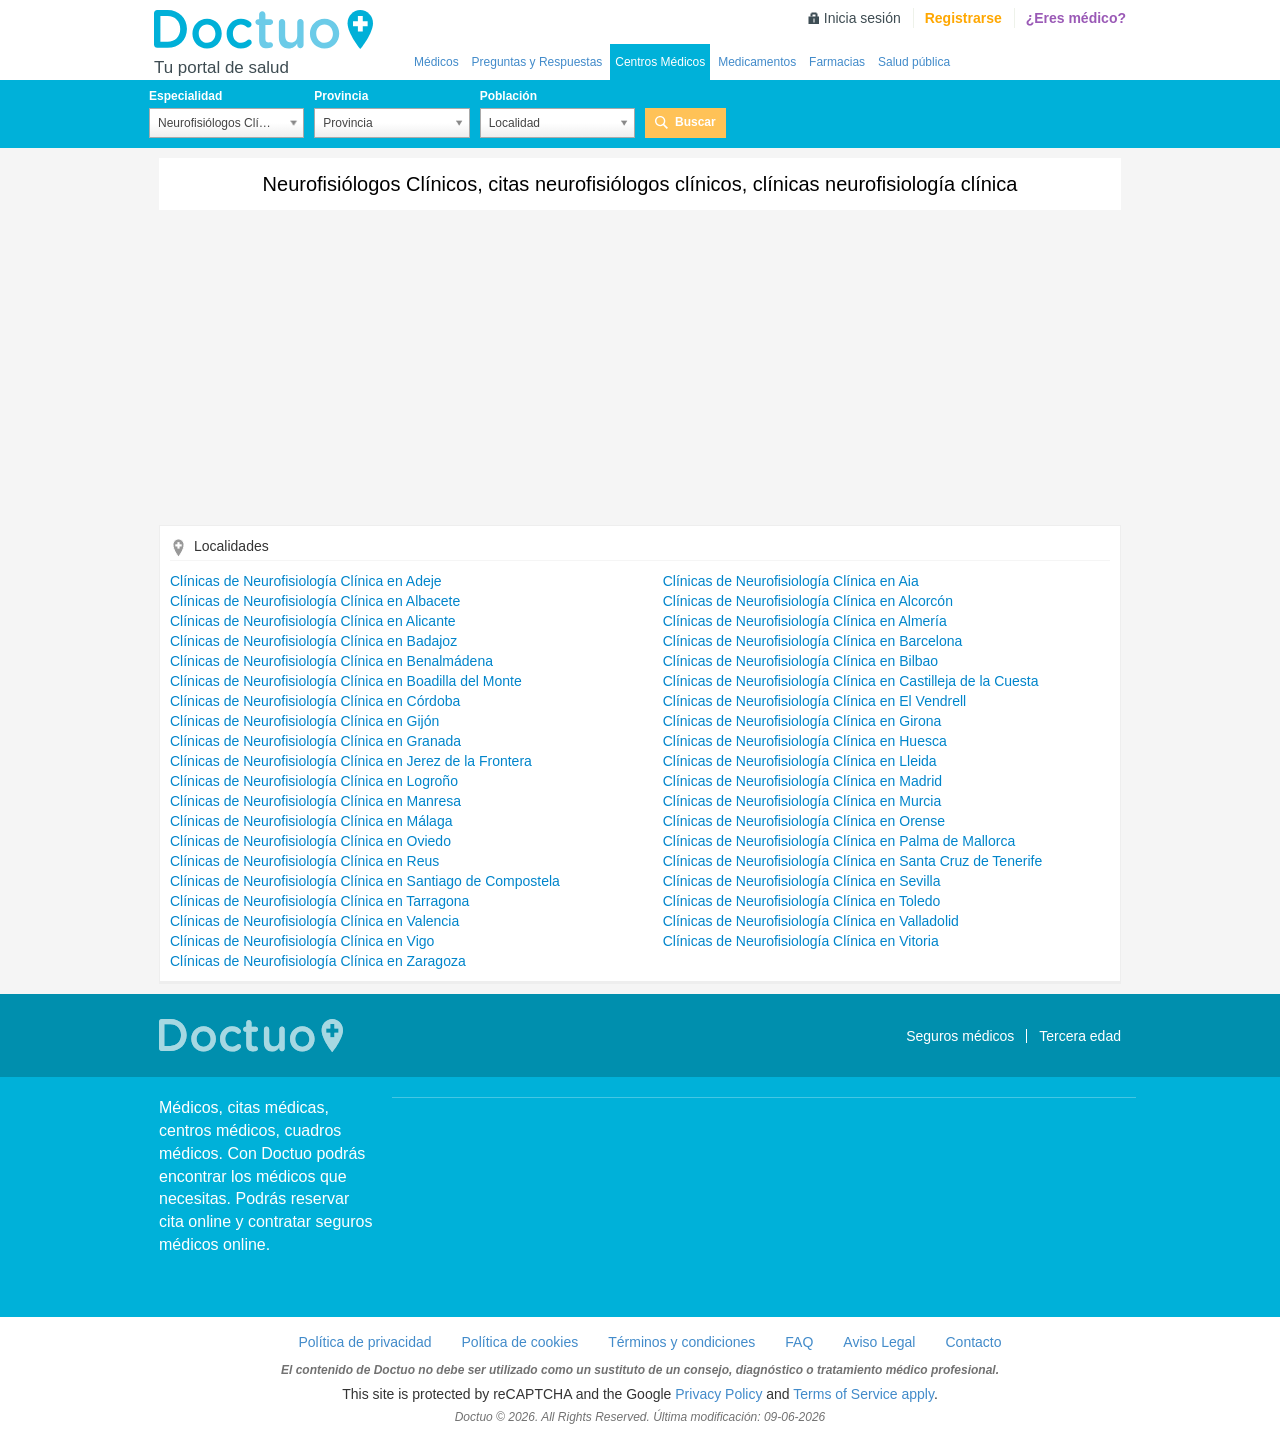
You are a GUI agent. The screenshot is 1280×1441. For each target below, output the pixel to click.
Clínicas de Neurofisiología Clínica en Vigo (302, 941)
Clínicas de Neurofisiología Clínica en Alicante (313, 621)
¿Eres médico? (1076, 18)
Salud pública (914, 62)
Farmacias (837, 62)
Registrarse (963, 18)
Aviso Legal (879, 1342)
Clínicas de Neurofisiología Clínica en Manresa (315, 801)
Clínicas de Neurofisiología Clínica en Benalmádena (331, 661)
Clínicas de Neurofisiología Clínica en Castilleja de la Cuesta (851, 681)
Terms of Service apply (863, 1394)
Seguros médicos (960, 1036)
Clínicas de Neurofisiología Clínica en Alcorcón (808, 601)
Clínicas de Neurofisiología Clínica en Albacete (315, 601)
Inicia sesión (862, 18)
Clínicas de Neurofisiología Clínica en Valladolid (811, 921)
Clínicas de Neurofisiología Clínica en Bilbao (800, 661)
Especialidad (185, 96)
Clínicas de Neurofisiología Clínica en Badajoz (313, 641)
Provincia (341, 96)
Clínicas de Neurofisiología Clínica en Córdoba (315, 701)
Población (508, 96)
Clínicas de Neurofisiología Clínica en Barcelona (813, 641)
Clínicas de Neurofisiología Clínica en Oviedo (310, 841)
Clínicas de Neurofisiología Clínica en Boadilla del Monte (346, 681)
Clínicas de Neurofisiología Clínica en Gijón (304, 721)
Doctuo (269, 30)
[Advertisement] (640, 375)
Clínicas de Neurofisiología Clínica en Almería (805, 621)
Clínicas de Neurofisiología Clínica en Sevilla (802, 881)
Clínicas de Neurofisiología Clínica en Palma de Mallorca (839, 841)
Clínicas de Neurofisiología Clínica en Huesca (805, 741)
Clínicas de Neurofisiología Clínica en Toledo (802, 901)
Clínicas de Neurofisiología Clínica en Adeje (306, 581)
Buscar (695, 122)
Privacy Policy (718, 1394)
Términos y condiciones (681, 1342)
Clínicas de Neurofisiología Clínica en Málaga (311, 821)
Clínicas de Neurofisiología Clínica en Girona (802, 721)
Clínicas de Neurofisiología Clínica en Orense (804, 821)
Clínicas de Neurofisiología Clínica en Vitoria (801, 941)
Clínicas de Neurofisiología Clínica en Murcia (802, 801)
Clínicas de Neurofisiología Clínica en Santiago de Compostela (365, 881)
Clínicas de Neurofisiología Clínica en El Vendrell (815, 701)
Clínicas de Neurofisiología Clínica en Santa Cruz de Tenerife (853, 861)
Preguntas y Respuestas (537, 62)
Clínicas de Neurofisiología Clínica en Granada (315, 741)
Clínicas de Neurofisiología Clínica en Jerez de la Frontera (351, 761)
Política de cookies (520, 1342)
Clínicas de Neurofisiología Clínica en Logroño (314, 781)
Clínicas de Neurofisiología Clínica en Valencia (314, 921)
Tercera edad (1080, 1036)
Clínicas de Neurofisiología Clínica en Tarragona (319, 901)
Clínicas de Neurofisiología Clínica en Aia (791, 581)
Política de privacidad (364, 1342)
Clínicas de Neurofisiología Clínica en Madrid (802, 781)
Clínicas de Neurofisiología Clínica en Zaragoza (318, 961)
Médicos (436, 62)
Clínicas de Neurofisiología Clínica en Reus (304, 861)
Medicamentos (757, 62)
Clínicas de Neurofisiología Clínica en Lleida (800, 761)
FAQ (799, 1342)
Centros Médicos (660, 62)
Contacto (973, 1342)
